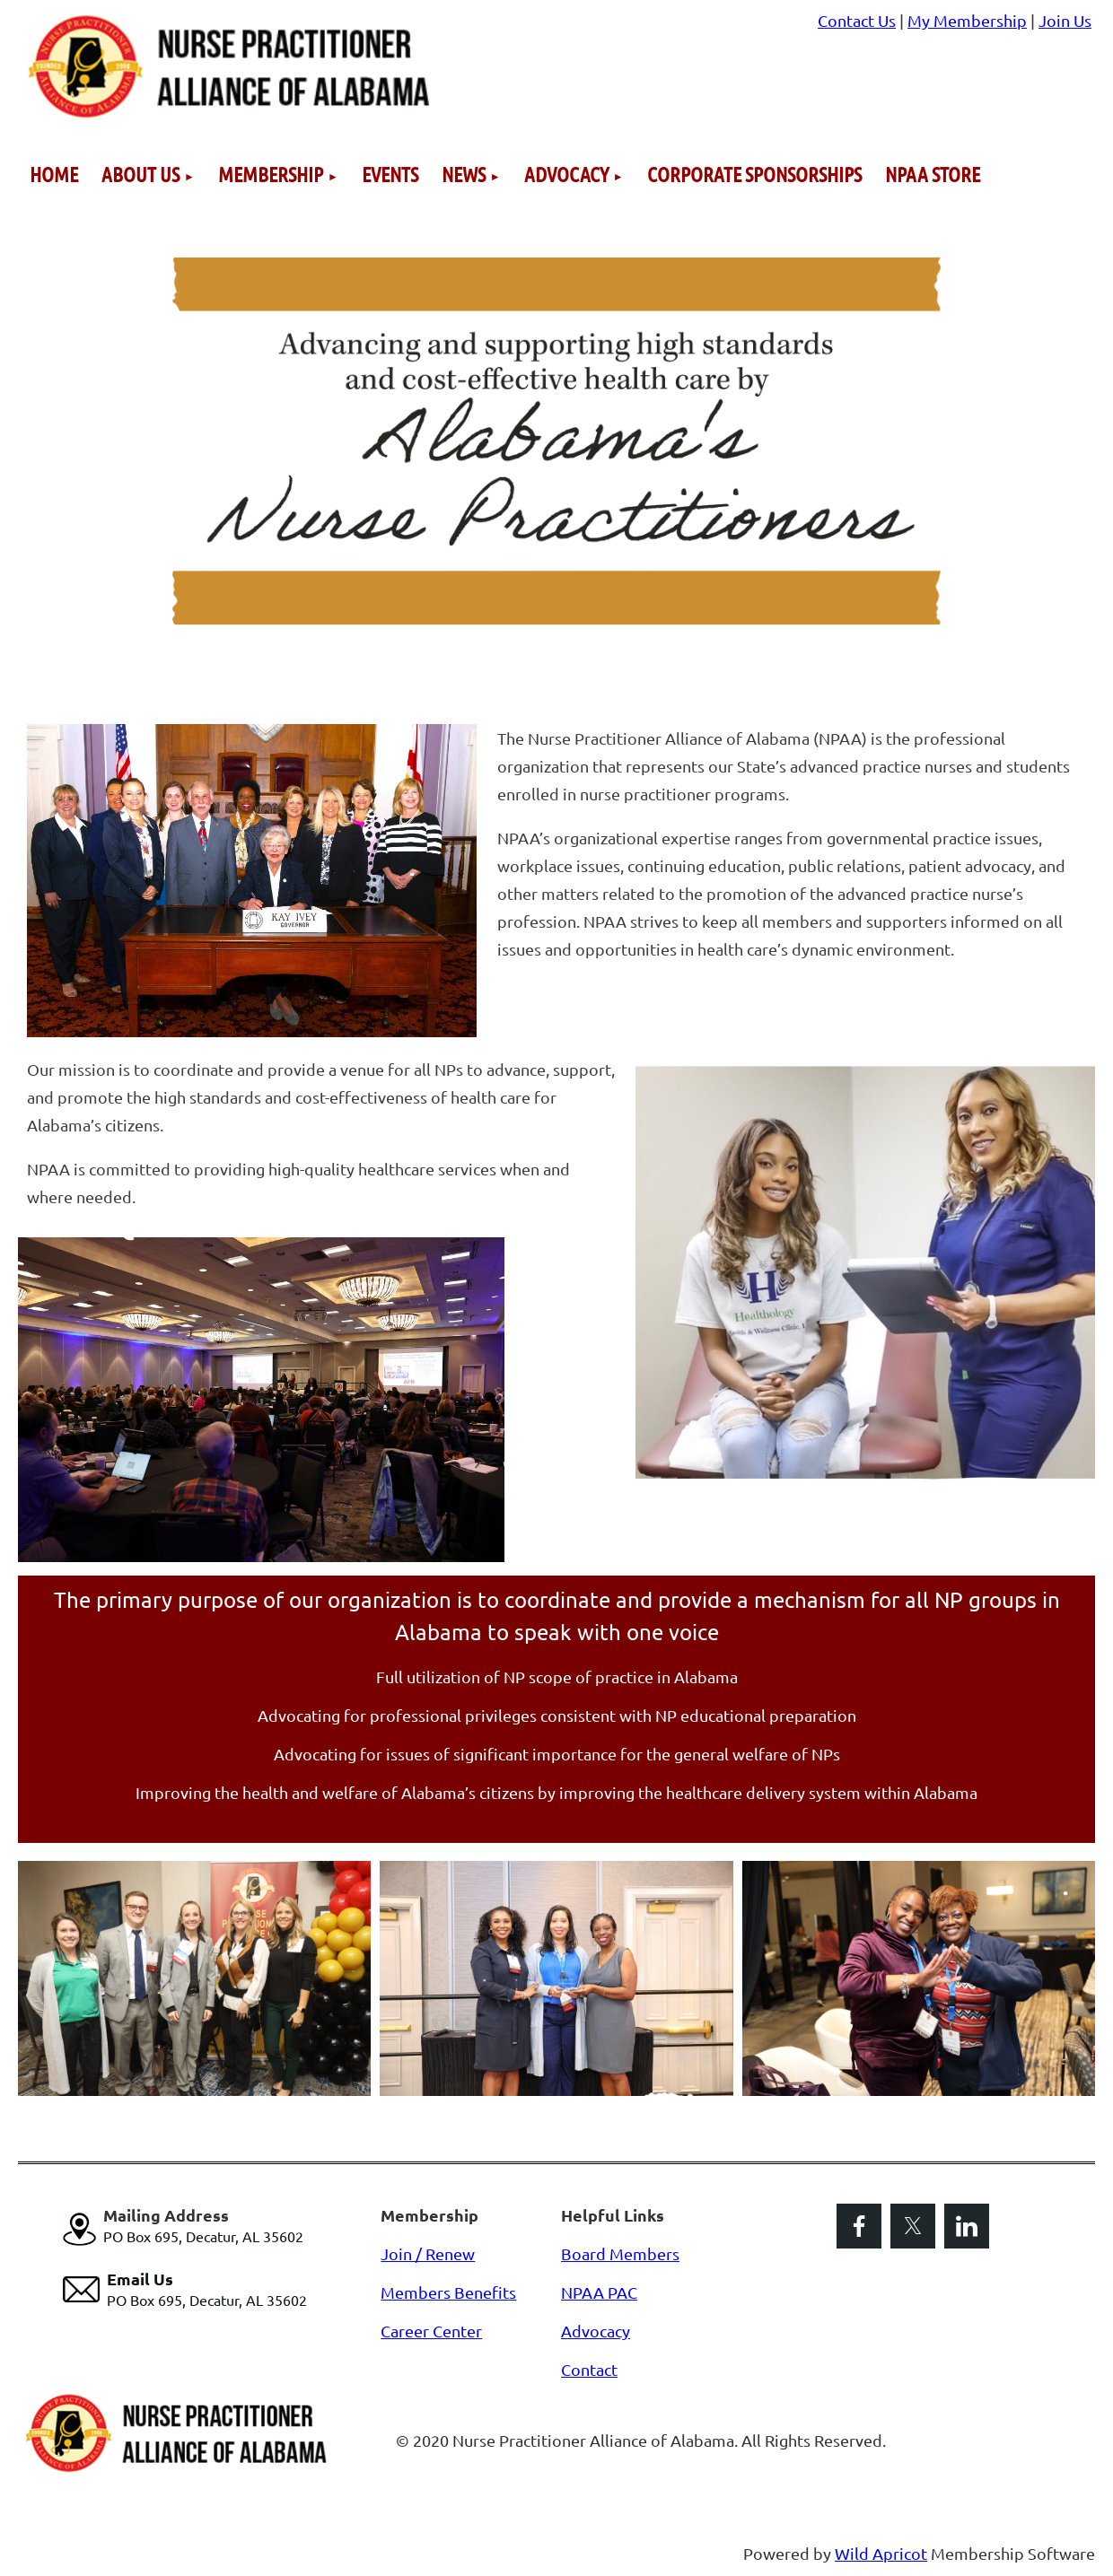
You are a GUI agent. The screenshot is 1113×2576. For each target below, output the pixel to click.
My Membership (967, 20)
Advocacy (595, 2330)
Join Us (1065, 20)
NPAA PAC (599, 2292)
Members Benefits (448, 2292)
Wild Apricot (881, 2553)
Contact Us (857, 20)
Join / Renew (428, 2253)
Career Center (431, 2330)
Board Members (620, 2253)
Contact (589, 2369)
